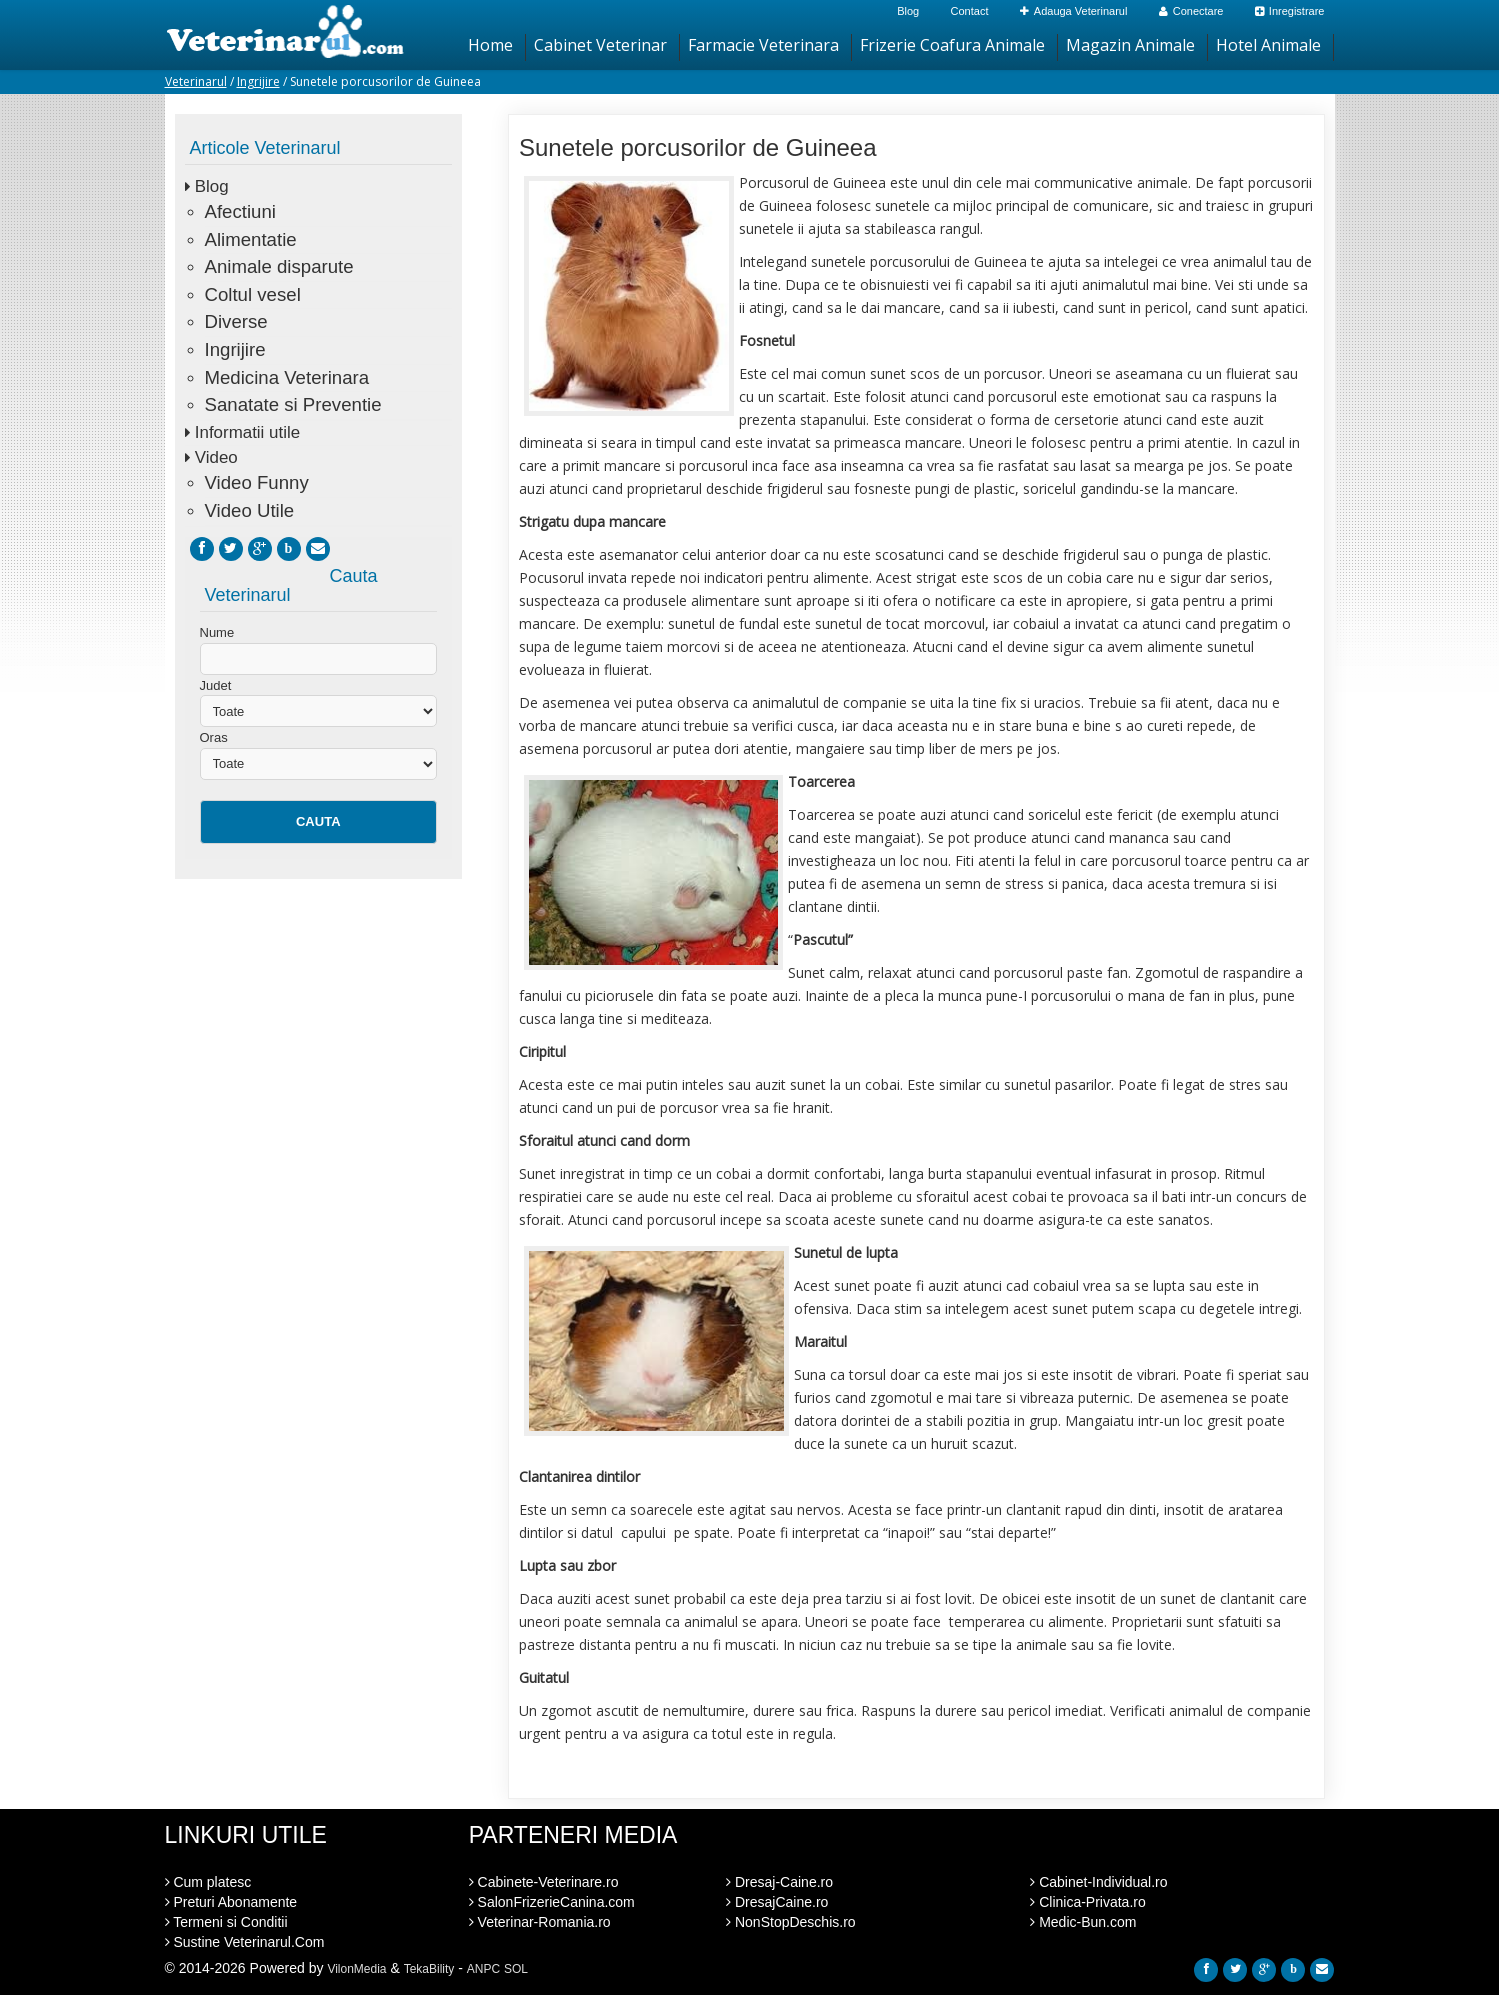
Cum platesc (208, 1882)
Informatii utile (247, 432)
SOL (516, 1969)
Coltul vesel (253, 294)
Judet (216, 685)
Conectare (1191, 11)
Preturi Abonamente (231, 1902)
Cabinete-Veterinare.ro (544, 1882)
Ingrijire (258, 81)
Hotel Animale (1268, 45)
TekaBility (429, 1969)
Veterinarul (196, 81)
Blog (908, 11)
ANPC (483, 1969)
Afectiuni (240, 211)
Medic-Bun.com (1083, 1922)
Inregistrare (1290, 11)
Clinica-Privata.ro (1087, 1902)
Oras (214, 737)
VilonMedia (356, 1969)
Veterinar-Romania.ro (540, 1922)
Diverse (236, 321)
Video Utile (250, 510)
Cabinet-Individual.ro (1098, 1882)
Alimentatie (251, 239)
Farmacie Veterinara (763, 45)
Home (490, 45)
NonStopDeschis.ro (791, 1922)
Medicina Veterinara (287, 377)
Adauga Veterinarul (1074, 11)
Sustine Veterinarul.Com (245, 1942)
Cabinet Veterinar (600, 45)
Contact (970, 11)
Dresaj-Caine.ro (779, 1882)
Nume (217, 632)
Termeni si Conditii (226, 1922)
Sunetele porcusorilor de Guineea (698, 147)
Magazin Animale (1130, 45)
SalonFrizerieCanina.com (552, 1902)
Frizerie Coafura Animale (952, 45)
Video (216, 457)
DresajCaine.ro (777, 1902)
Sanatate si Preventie (293, 404)
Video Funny (257, 482)
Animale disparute (279, 266)
